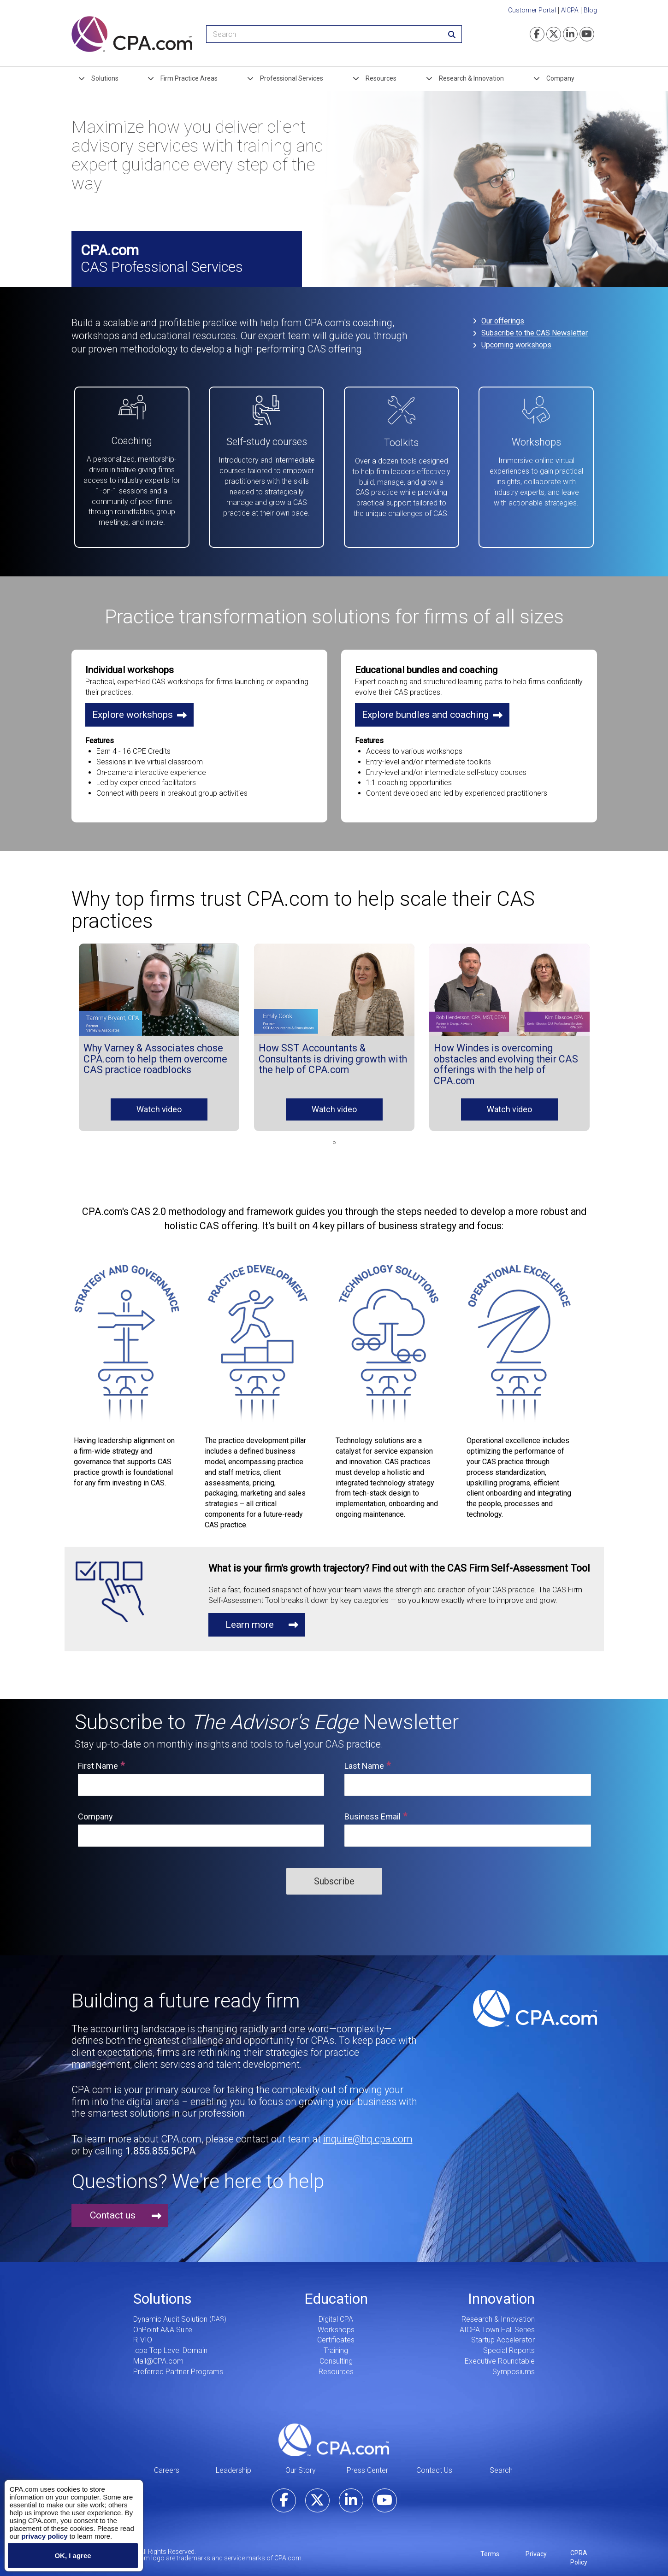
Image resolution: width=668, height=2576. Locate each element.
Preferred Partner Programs (178, 2365)
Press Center (367, 2464)
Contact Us (434, 2464)
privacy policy (44, 2536)
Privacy (536, 2548)
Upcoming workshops (517, 344)
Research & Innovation (471, 78)
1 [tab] (334, 1136)
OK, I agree (72, 2555)
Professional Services (291, 78)
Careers (166, 2464)
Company (560, 78)
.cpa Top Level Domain (170, 2344)
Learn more (249, 1618)
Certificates (336, 2334)
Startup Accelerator (503, 2334)
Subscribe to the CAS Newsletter (535, 333)
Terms (489, 2548)
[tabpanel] (159, 1031)
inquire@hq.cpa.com (368, 2133)
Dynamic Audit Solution (170, 2313)
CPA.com (333, 2434)
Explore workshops (132, 708)
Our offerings (503, 321)
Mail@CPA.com (158, 2355)
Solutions (104, 78)
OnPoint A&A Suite (162, 2323)
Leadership (233, 2464)
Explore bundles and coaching (425, 708)
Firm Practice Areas (189, 78)
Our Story (300, 2464)
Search (501, 2464)
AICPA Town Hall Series (497, 2323)
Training (336, 2344)
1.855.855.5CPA (160, 2145)
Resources (381, 78)
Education (336, 2292)
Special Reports (509, 2344)
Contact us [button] (113, 2209)
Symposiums (513, 2365)
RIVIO (142, 2334)
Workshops (336, 2323)
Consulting (336, 2355)
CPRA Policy (578, 2551)
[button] (159, 984)
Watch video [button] (159, 1103)
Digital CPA (336, 2313)
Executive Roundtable (500, 2355)
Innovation (501, 2292)
